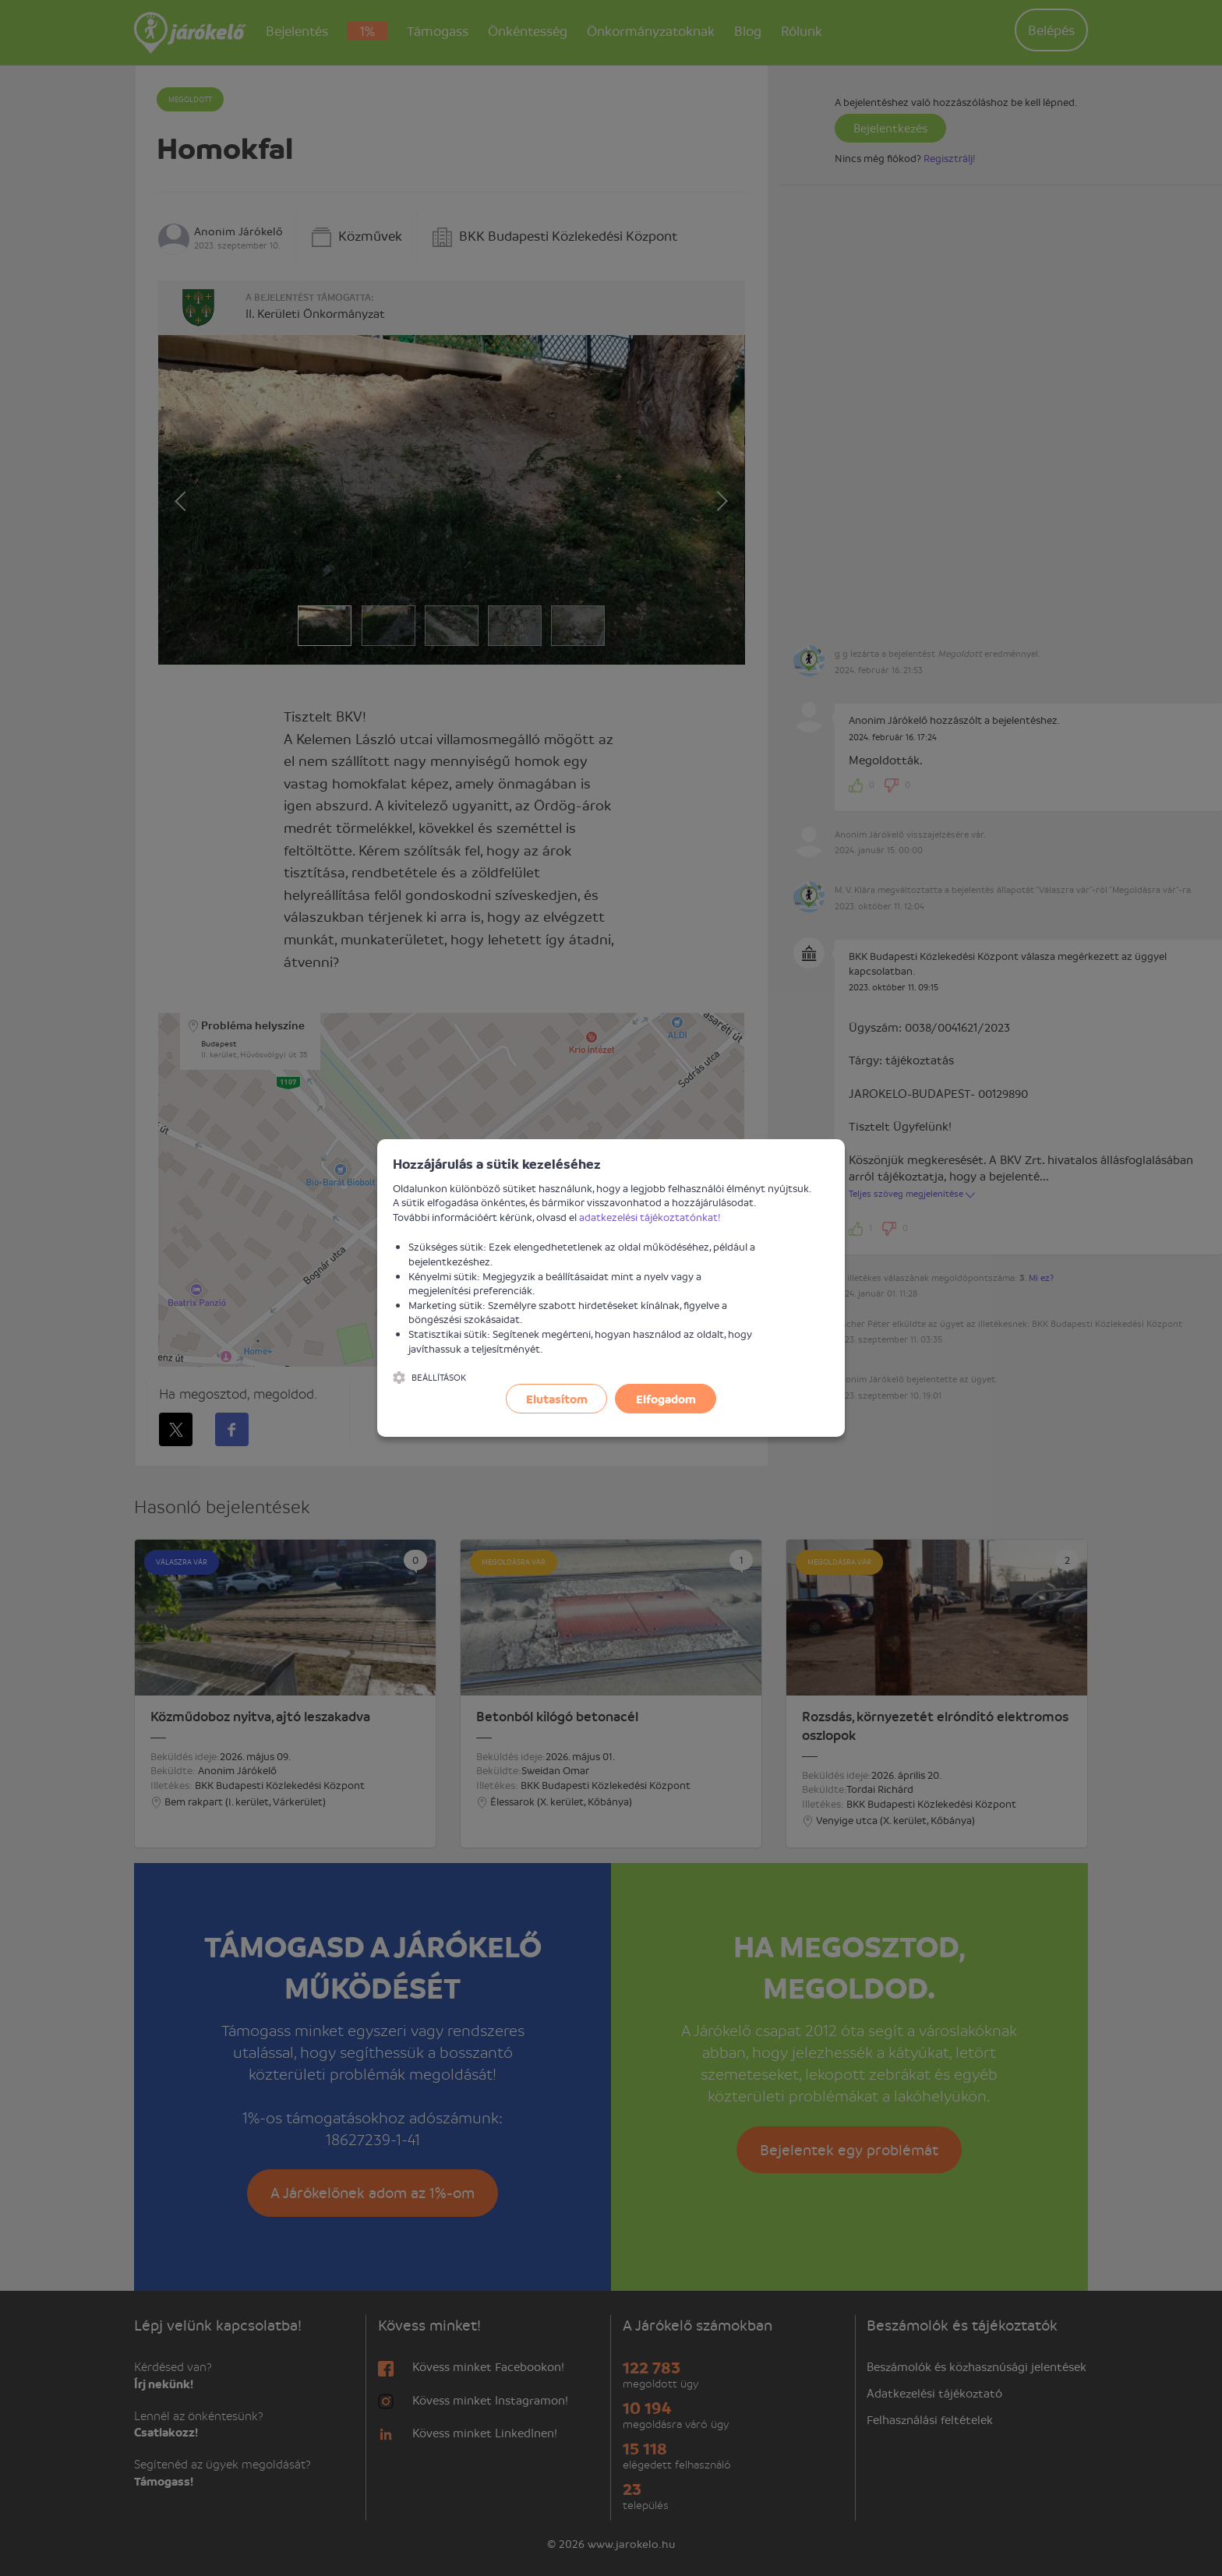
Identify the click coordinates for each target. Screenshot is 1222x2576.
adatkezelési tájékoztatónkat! (650, 1216)
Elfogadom (666, 1398)
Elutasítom (557, 1398)
